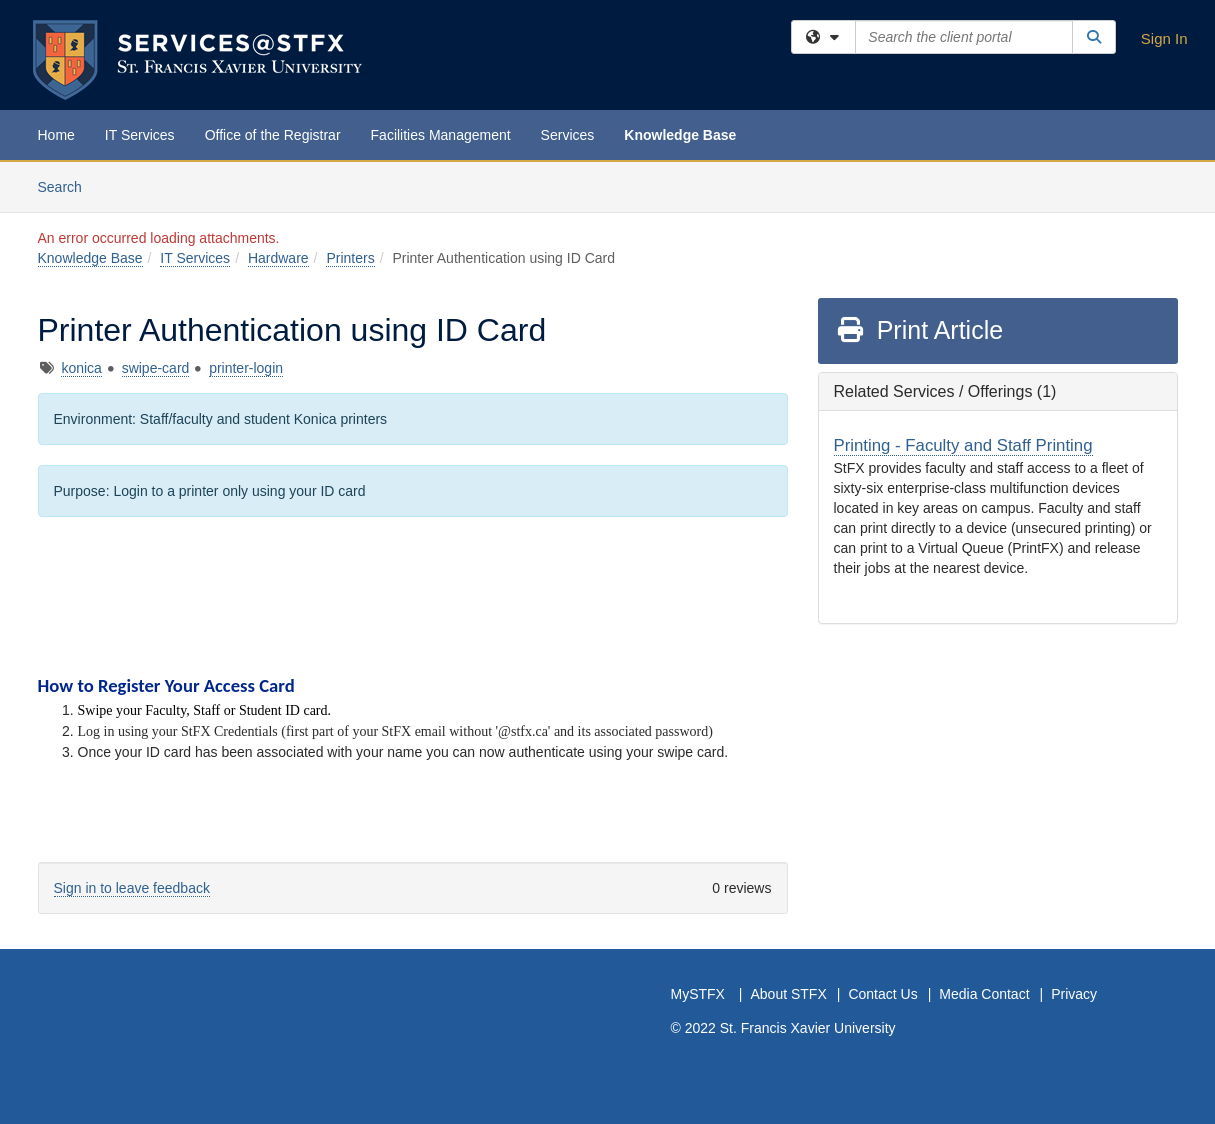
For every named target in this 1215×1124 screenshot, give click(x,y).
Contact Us (882, 994)
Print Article (919, 330)
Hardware (278, 258)
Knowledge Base (680, 135)
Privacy (1074, 994)
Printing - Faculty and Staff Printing (963, 445)
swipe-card (156, 368)
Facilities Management (441, 135)
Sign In (1164, 38)
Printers (350, 258)
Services (568, 135)
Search (67, 185)
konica (81, 368)
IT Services (140, 135)
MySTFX (698, 994)
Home (56, 135)
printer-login (246, 368)
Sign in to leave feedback (132, 888)
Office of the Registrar (273, 135)
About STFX (788, 994)
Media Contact (984, 994)
